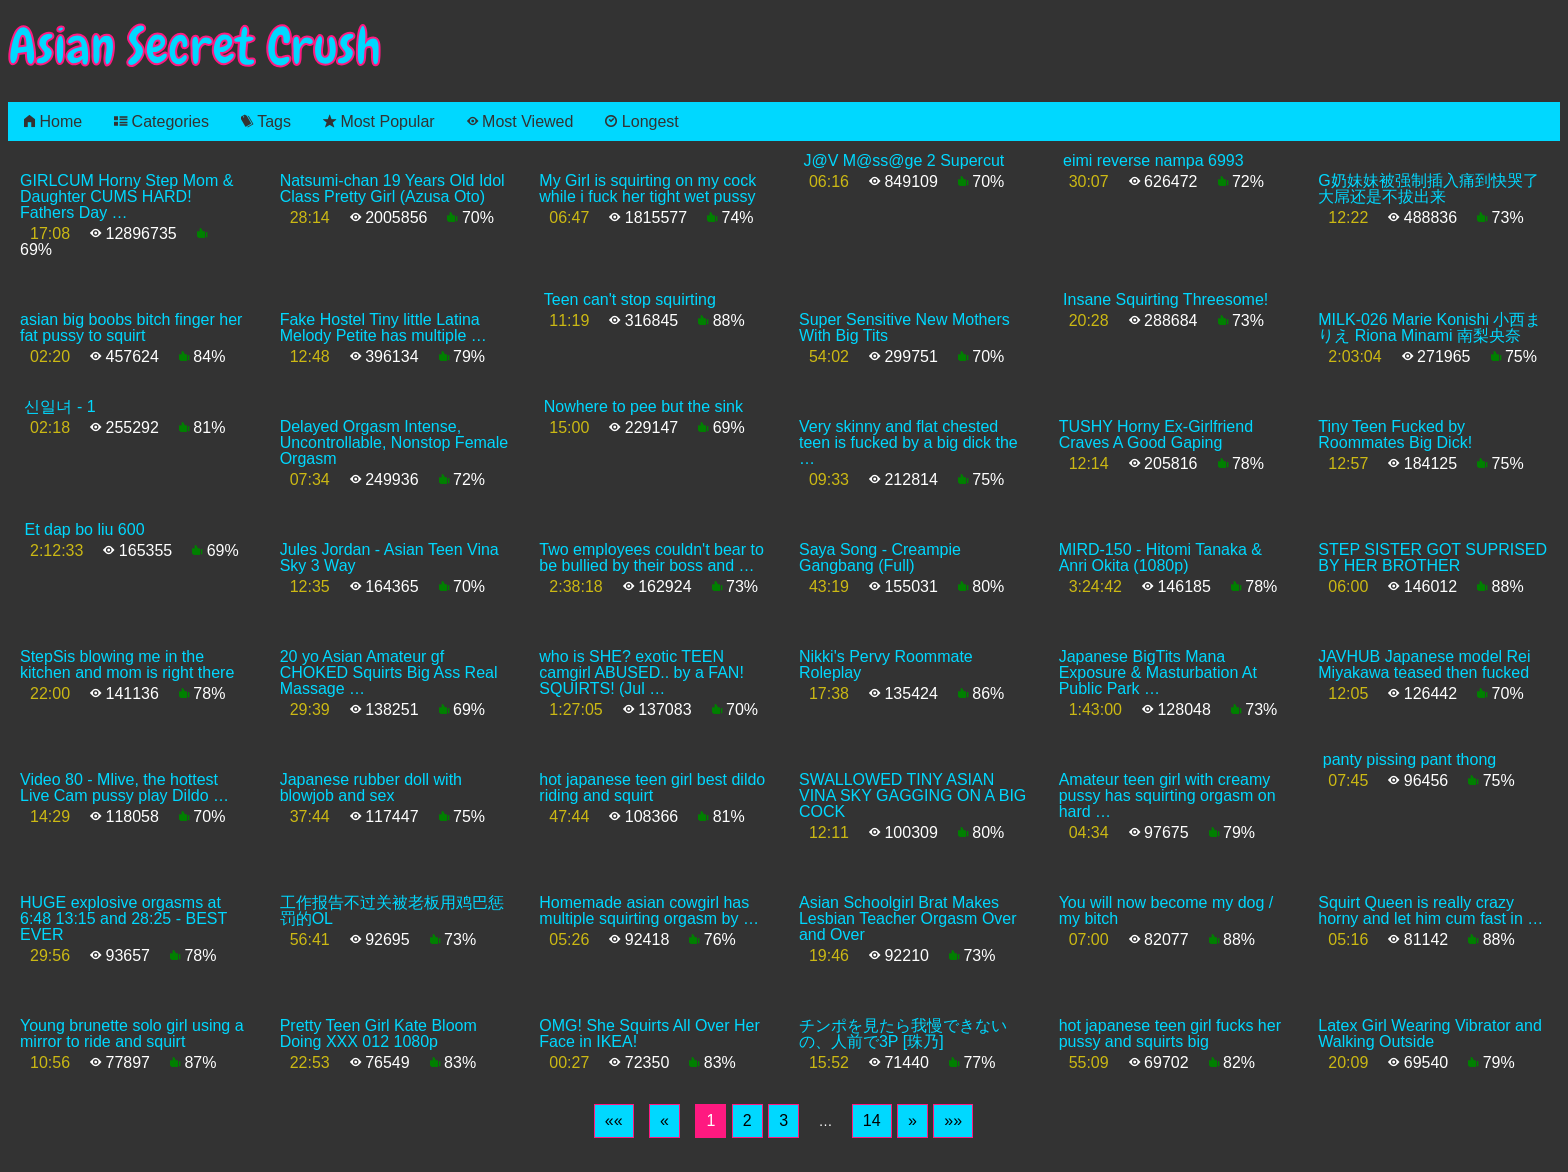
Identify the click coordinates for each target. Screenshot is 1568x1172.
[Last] (953, 1121)
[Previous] (664, 1121)
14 (872, 1120)
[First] (614, 1121)
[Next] (912, 1121)
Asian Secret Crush (195, 46)
